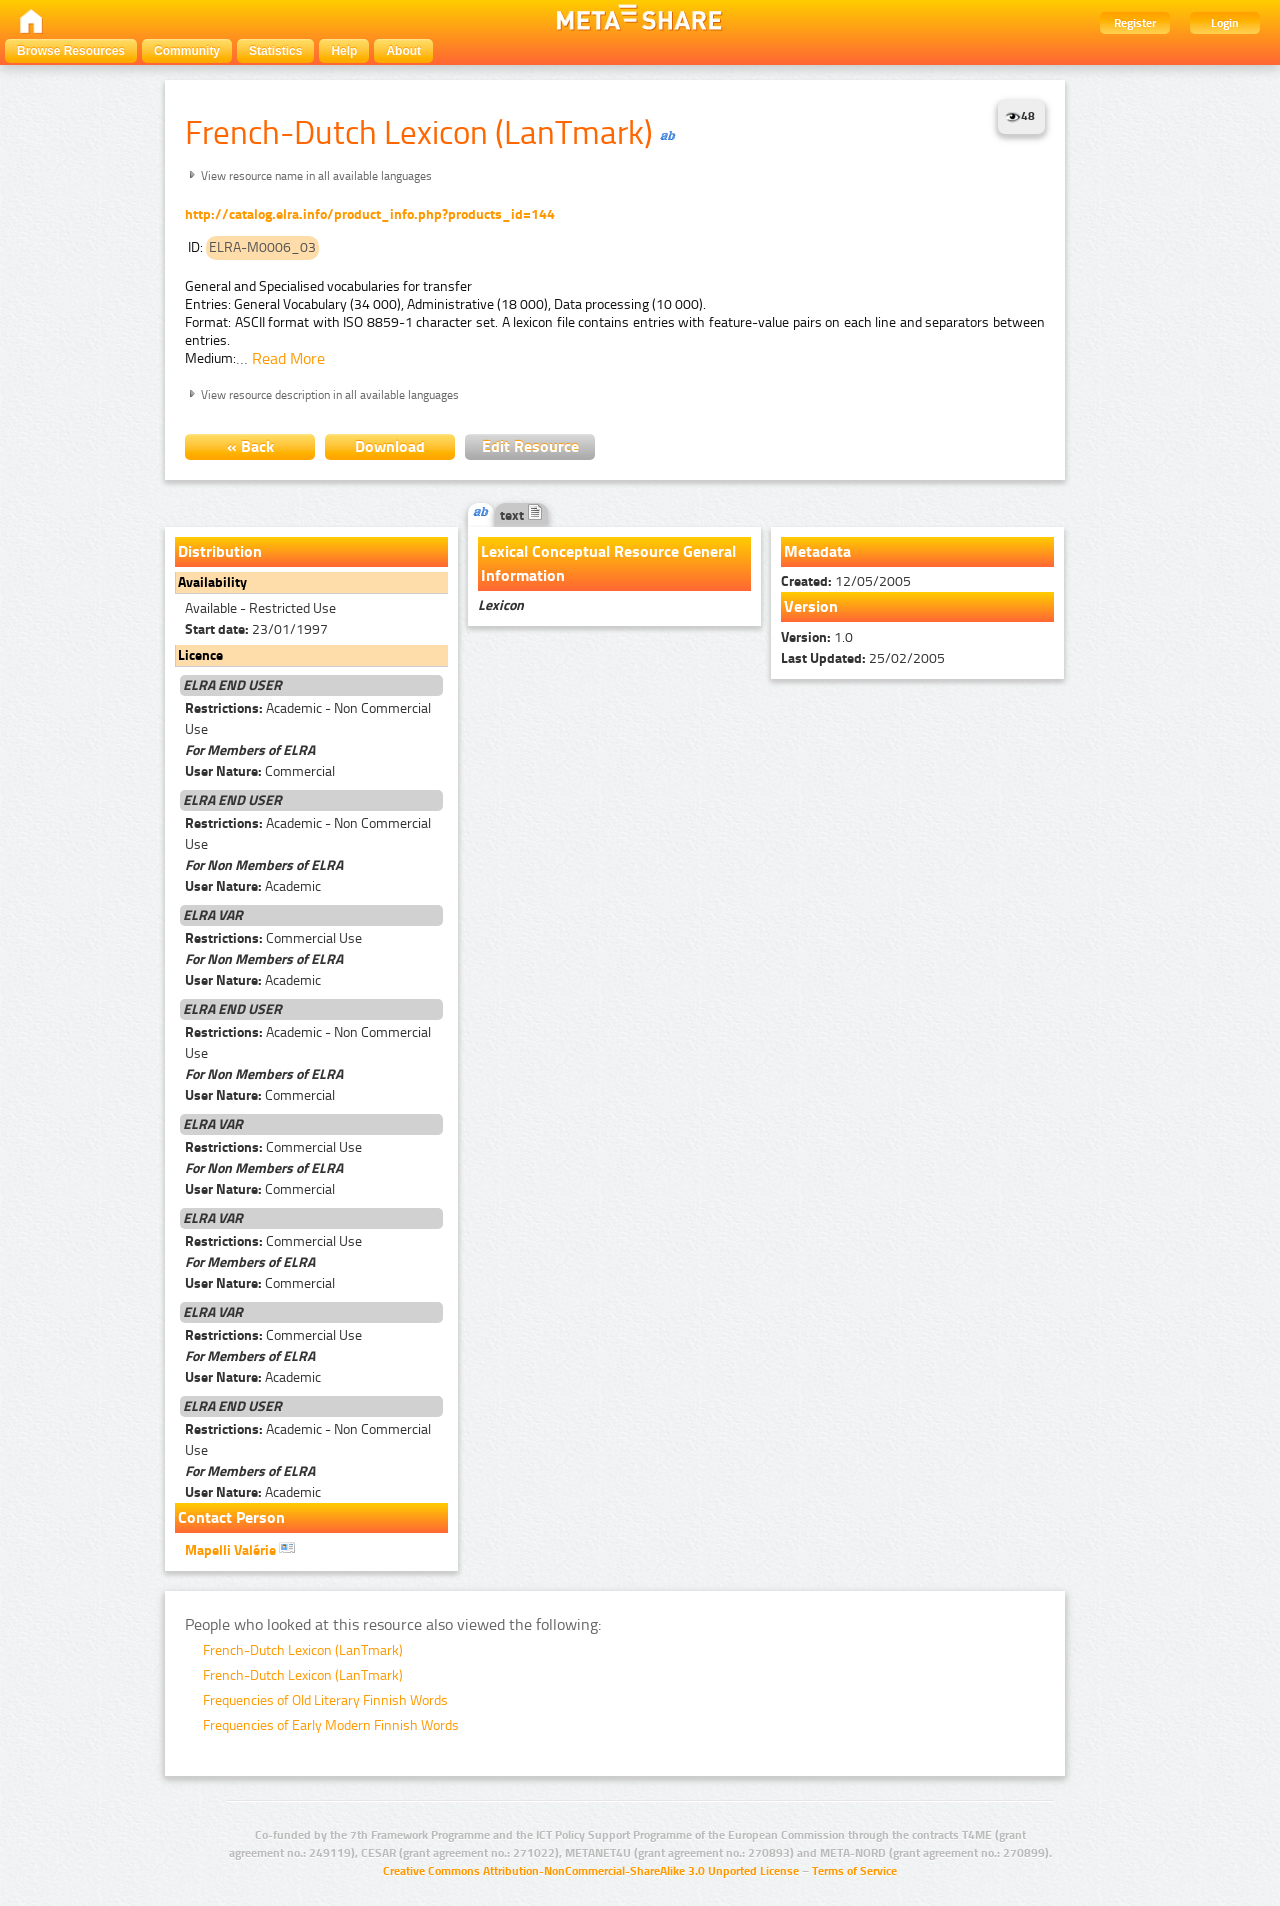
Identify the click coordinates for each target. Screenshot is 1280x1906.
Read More (288, 358)
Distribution (220, 551)
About (403, 51)
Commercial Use (273, 938)
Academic (253, 886)
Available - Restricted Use (260, 608)
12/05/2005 (846, 581)
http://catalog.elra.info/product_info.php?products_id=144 (370, 214)
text (521, 515)
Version (811, 606)
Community (187, 51)
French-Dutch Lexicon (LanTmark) (303, 1650)
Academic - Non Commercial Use (308, 719)
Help (344, 51)
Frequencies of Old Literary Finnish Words (325, 1700)
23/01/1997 (256, 629)
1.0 (817, 637)
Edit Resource (530, 446)
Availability (212, 582)
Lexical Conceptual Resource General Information (608, 563)
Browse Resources (71, 51)
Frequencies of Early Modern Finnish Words (331, 1725)
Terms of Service (854, 1871)
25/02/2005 (863, 658)
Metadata (817, 551)
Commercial (260, 771)
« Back (250, 446)
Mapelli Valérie (240, 1549)
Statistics (275, 51)
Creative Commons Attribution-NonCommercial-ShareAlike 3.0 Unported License (591, 1871)
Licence (200, 655)
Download (390, 446)
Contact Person (231, 1517)
